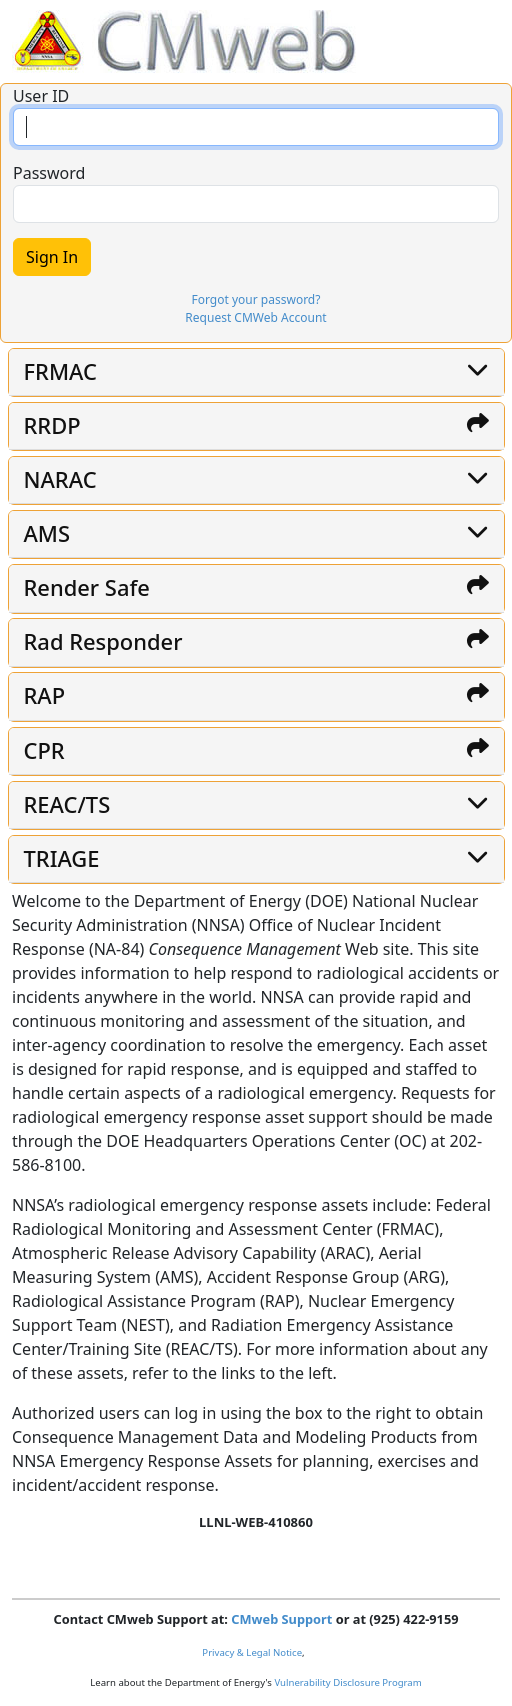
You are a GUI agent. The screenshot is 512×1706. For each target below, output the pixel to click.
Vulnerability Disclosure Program (347, 1682)
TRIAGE (62, 858)
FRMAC (60, 371)
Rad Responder (103, 641)
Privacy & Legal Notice (252, 1652)
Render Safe (87, 587)
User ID (41, 96)
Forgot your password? (256, 299)
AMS (47, 533)
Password (49, 173)
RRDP (52, 425)
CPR (44, 750)
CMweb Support (281, 1619)
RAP (45, 695)
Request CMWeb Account (255, 317)
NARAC (60, 479)
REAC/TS (67, 804)
